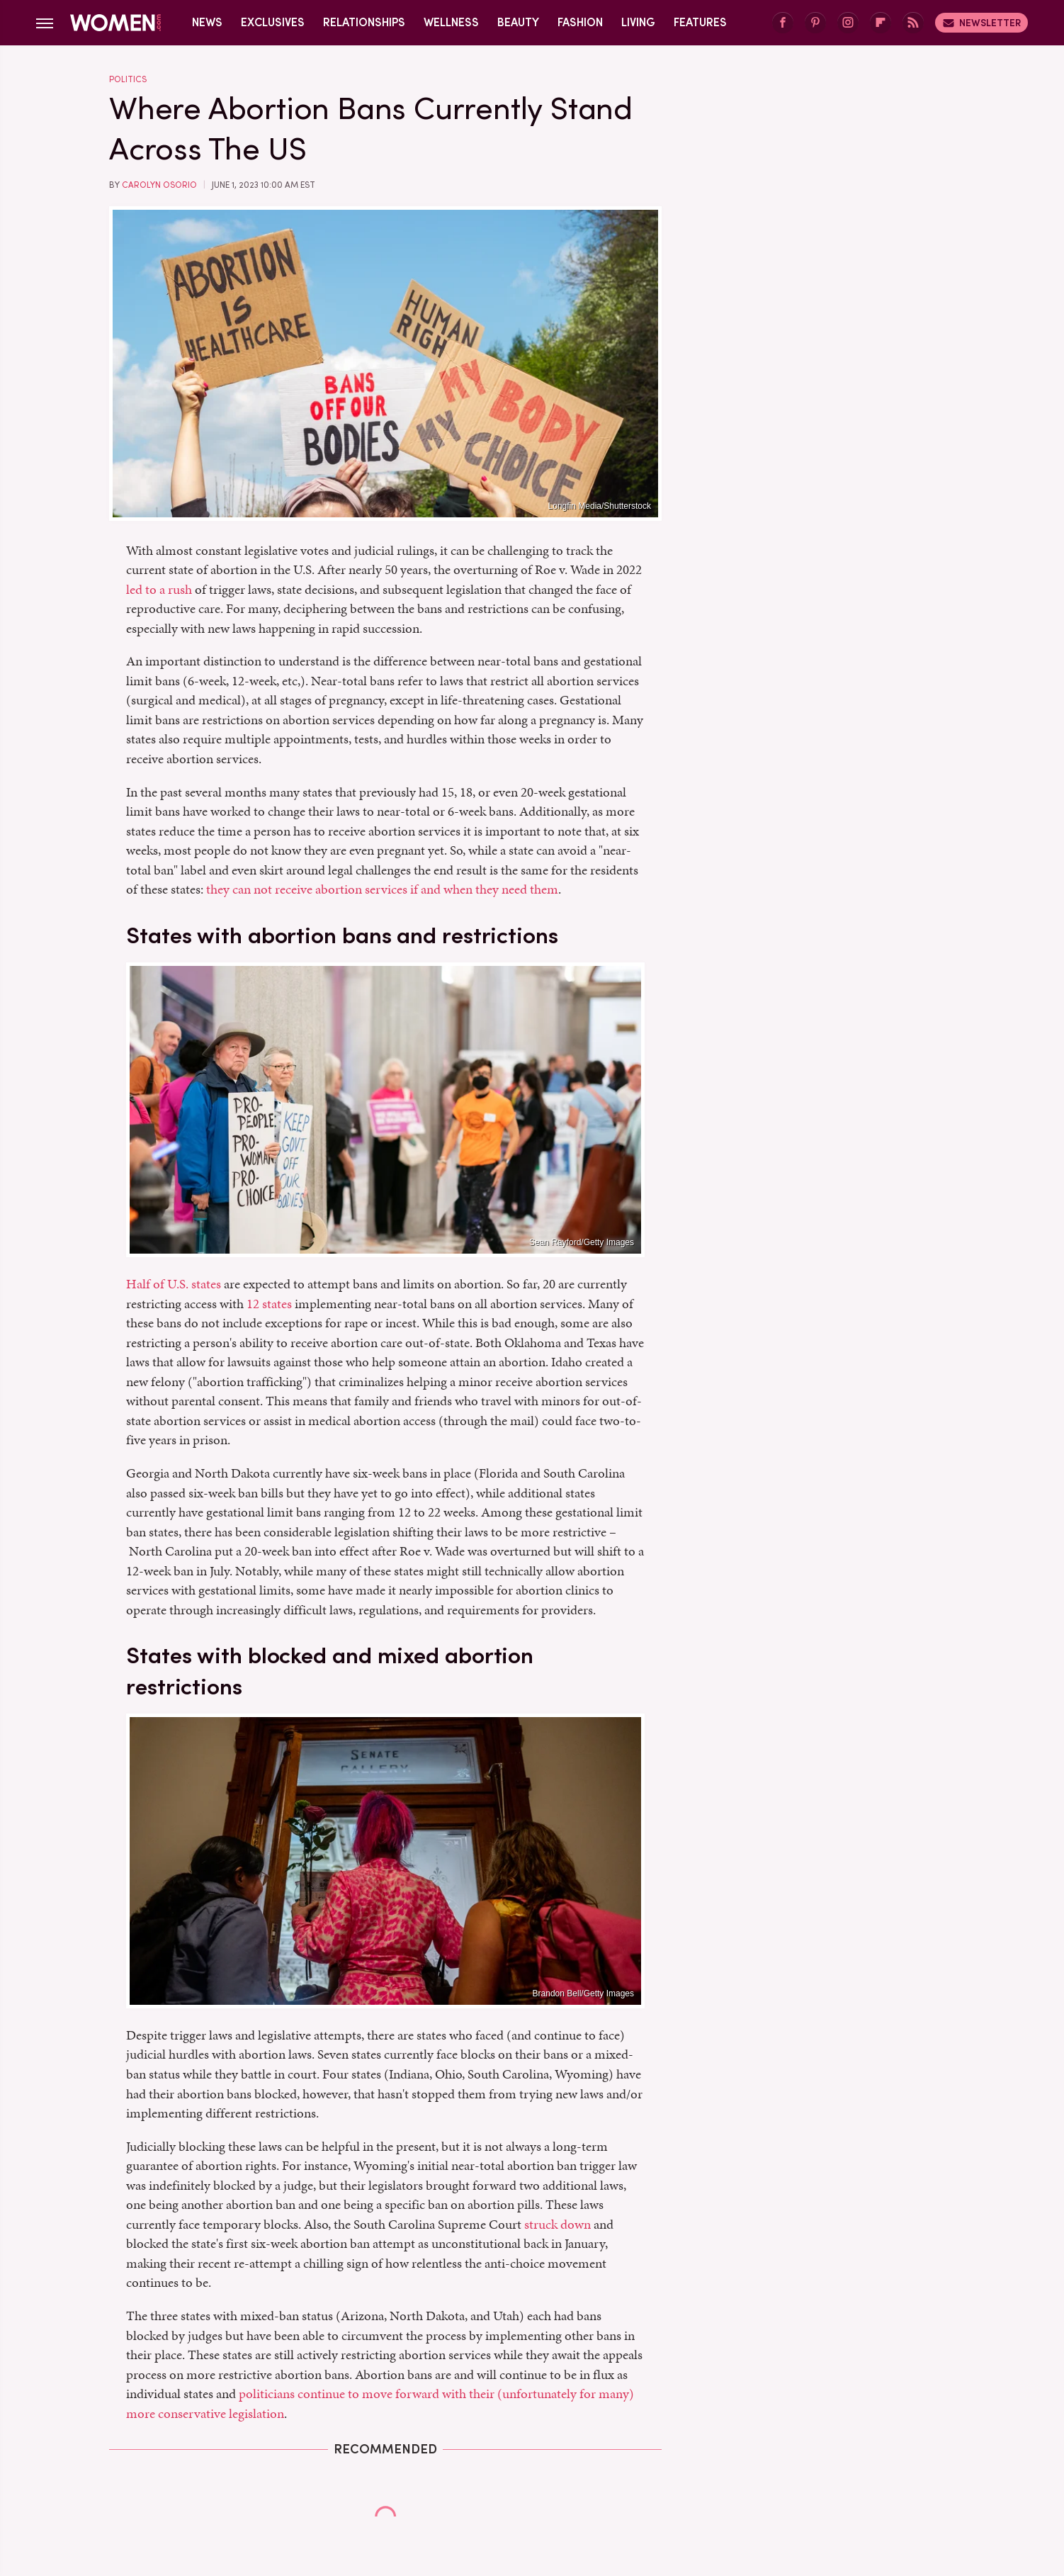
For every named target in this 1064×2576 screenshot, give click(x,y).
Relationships (364, 22)
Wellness (451, 22)
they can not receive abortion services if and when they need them (382, 889)
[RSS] (913, 23)
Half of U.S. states (173, 1283)
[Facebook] (782, 23)
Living (638, 22)
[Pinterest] (815, 23)
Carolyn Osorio (159, 185)
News (207, 22)
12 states (269, 1303)
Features (700, 22)
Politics (128, 79)
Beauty (518, 22)
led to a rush (159, 589)
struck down (557, 2224)
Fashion (580, 22)
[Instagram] (848, 23)
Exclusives (273, 22)
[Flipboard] (880, 23)
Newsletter (981, 22)
